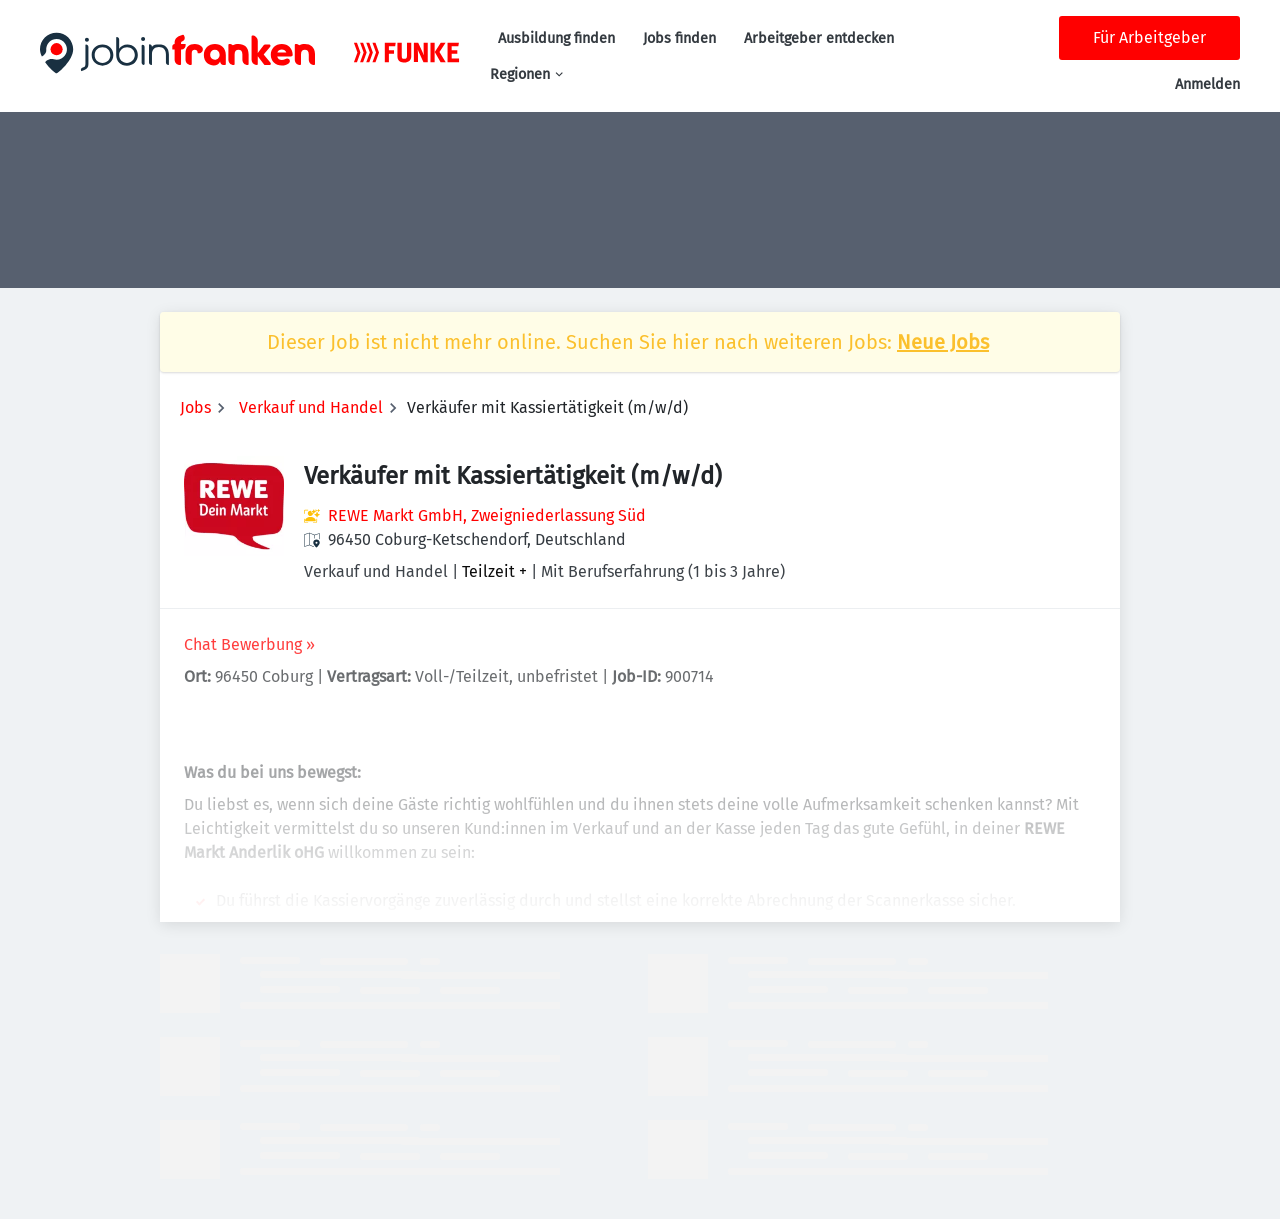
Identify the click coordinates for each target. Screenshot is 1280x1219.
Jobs (195, 407)
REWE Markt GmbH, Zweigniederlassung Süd (487, 515)
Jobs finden (679, 38)
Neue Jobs (943, 342)
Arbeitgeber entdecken (819, 38)
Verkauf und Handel (311, 407)
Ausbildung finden (556, 38)
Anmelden (1207, 84)
